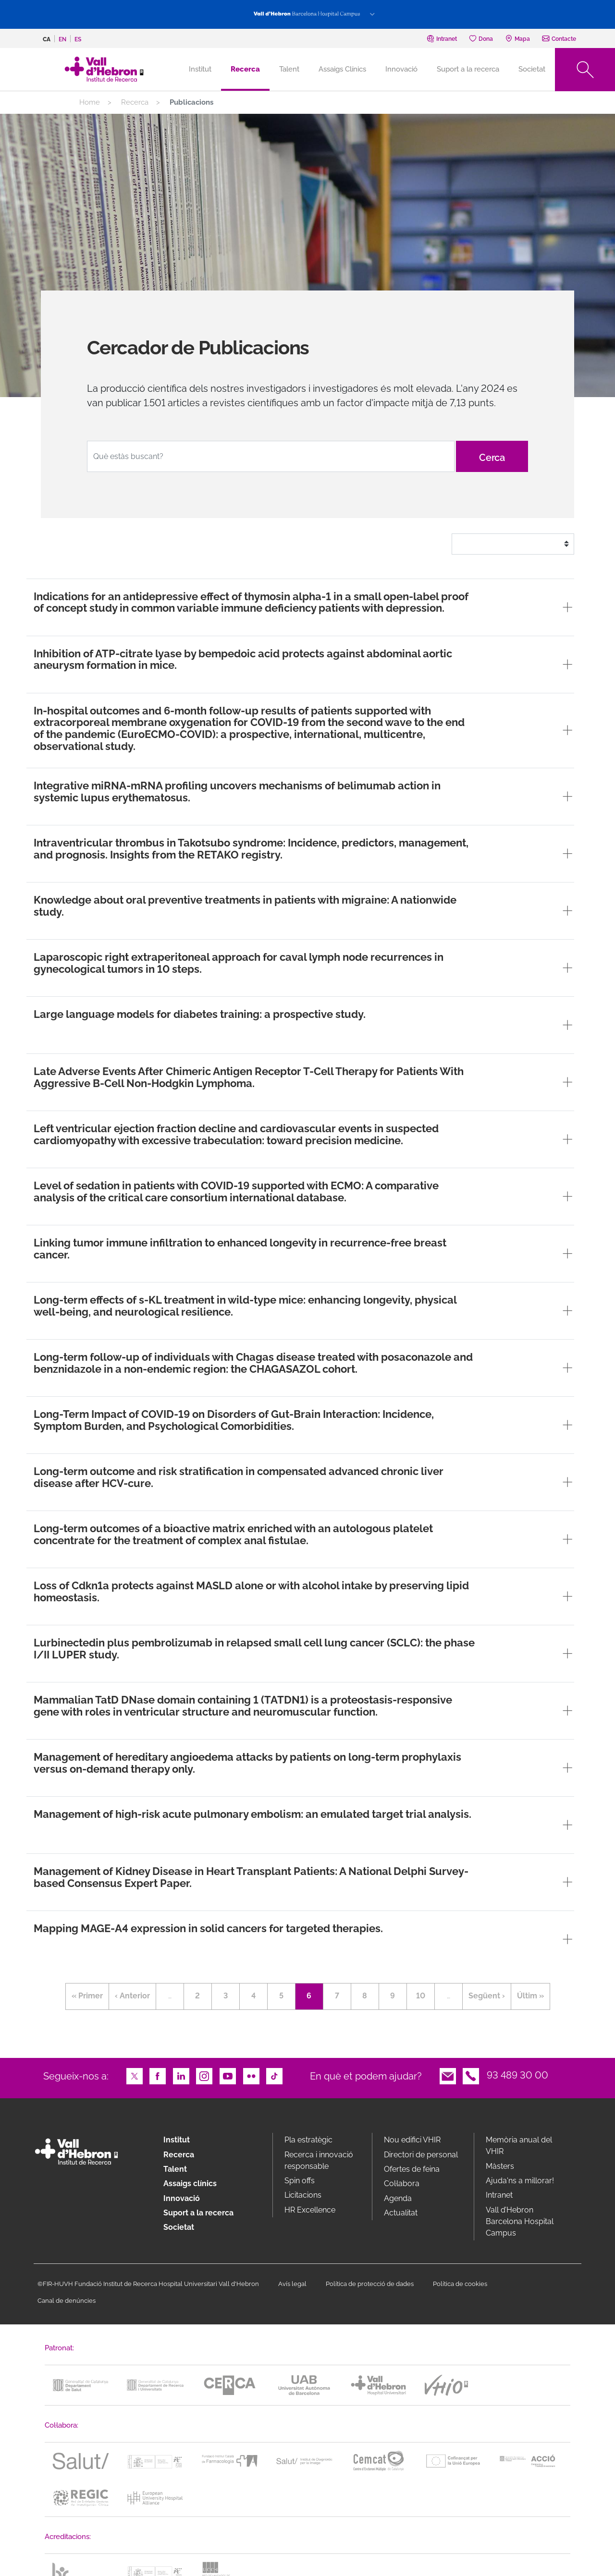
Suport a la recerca (468, 69)
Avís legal (292, 2283)
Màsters (500, 2166)
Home (89, 102)
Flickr (251, 2075)
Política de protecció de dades (370, 2283)
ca (46, 39)
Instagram (204, 2075)
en (62, 39)
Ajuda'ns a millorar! (520, 2180)
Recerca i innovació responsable (318, 2160)
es (77, 39)
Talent (289, 69)
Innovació (401, 69)
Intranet (499, 2195)
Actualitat (401, 2212)
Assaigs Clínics (342, 69)
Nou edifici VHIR (412, 2139)
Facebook (157, 2075)
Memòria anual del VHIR (519, 2145)
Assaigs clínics (190, 2183)
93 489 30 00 (517, 2075)
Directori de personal (421, 2154)
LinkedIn (181, 2075)
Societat (531, 69)
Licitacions (302, 2195)
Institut (176, 2139)
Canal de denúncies (66, 2300)
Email (448, 2075)
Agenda (398, 2198)
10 (425, 1993)
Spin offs (299, 2180)
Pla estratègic (308, 2139)
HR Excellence (309, 2209)
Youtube (228, 2075)
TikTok (274, 2075)
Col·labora (401, 2183)
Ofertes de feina (412, 2169)
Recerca (245, 69)
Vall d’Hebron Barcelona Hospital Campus (520, 2221)
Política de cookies (460, 2283)
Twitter (134, 2075)
